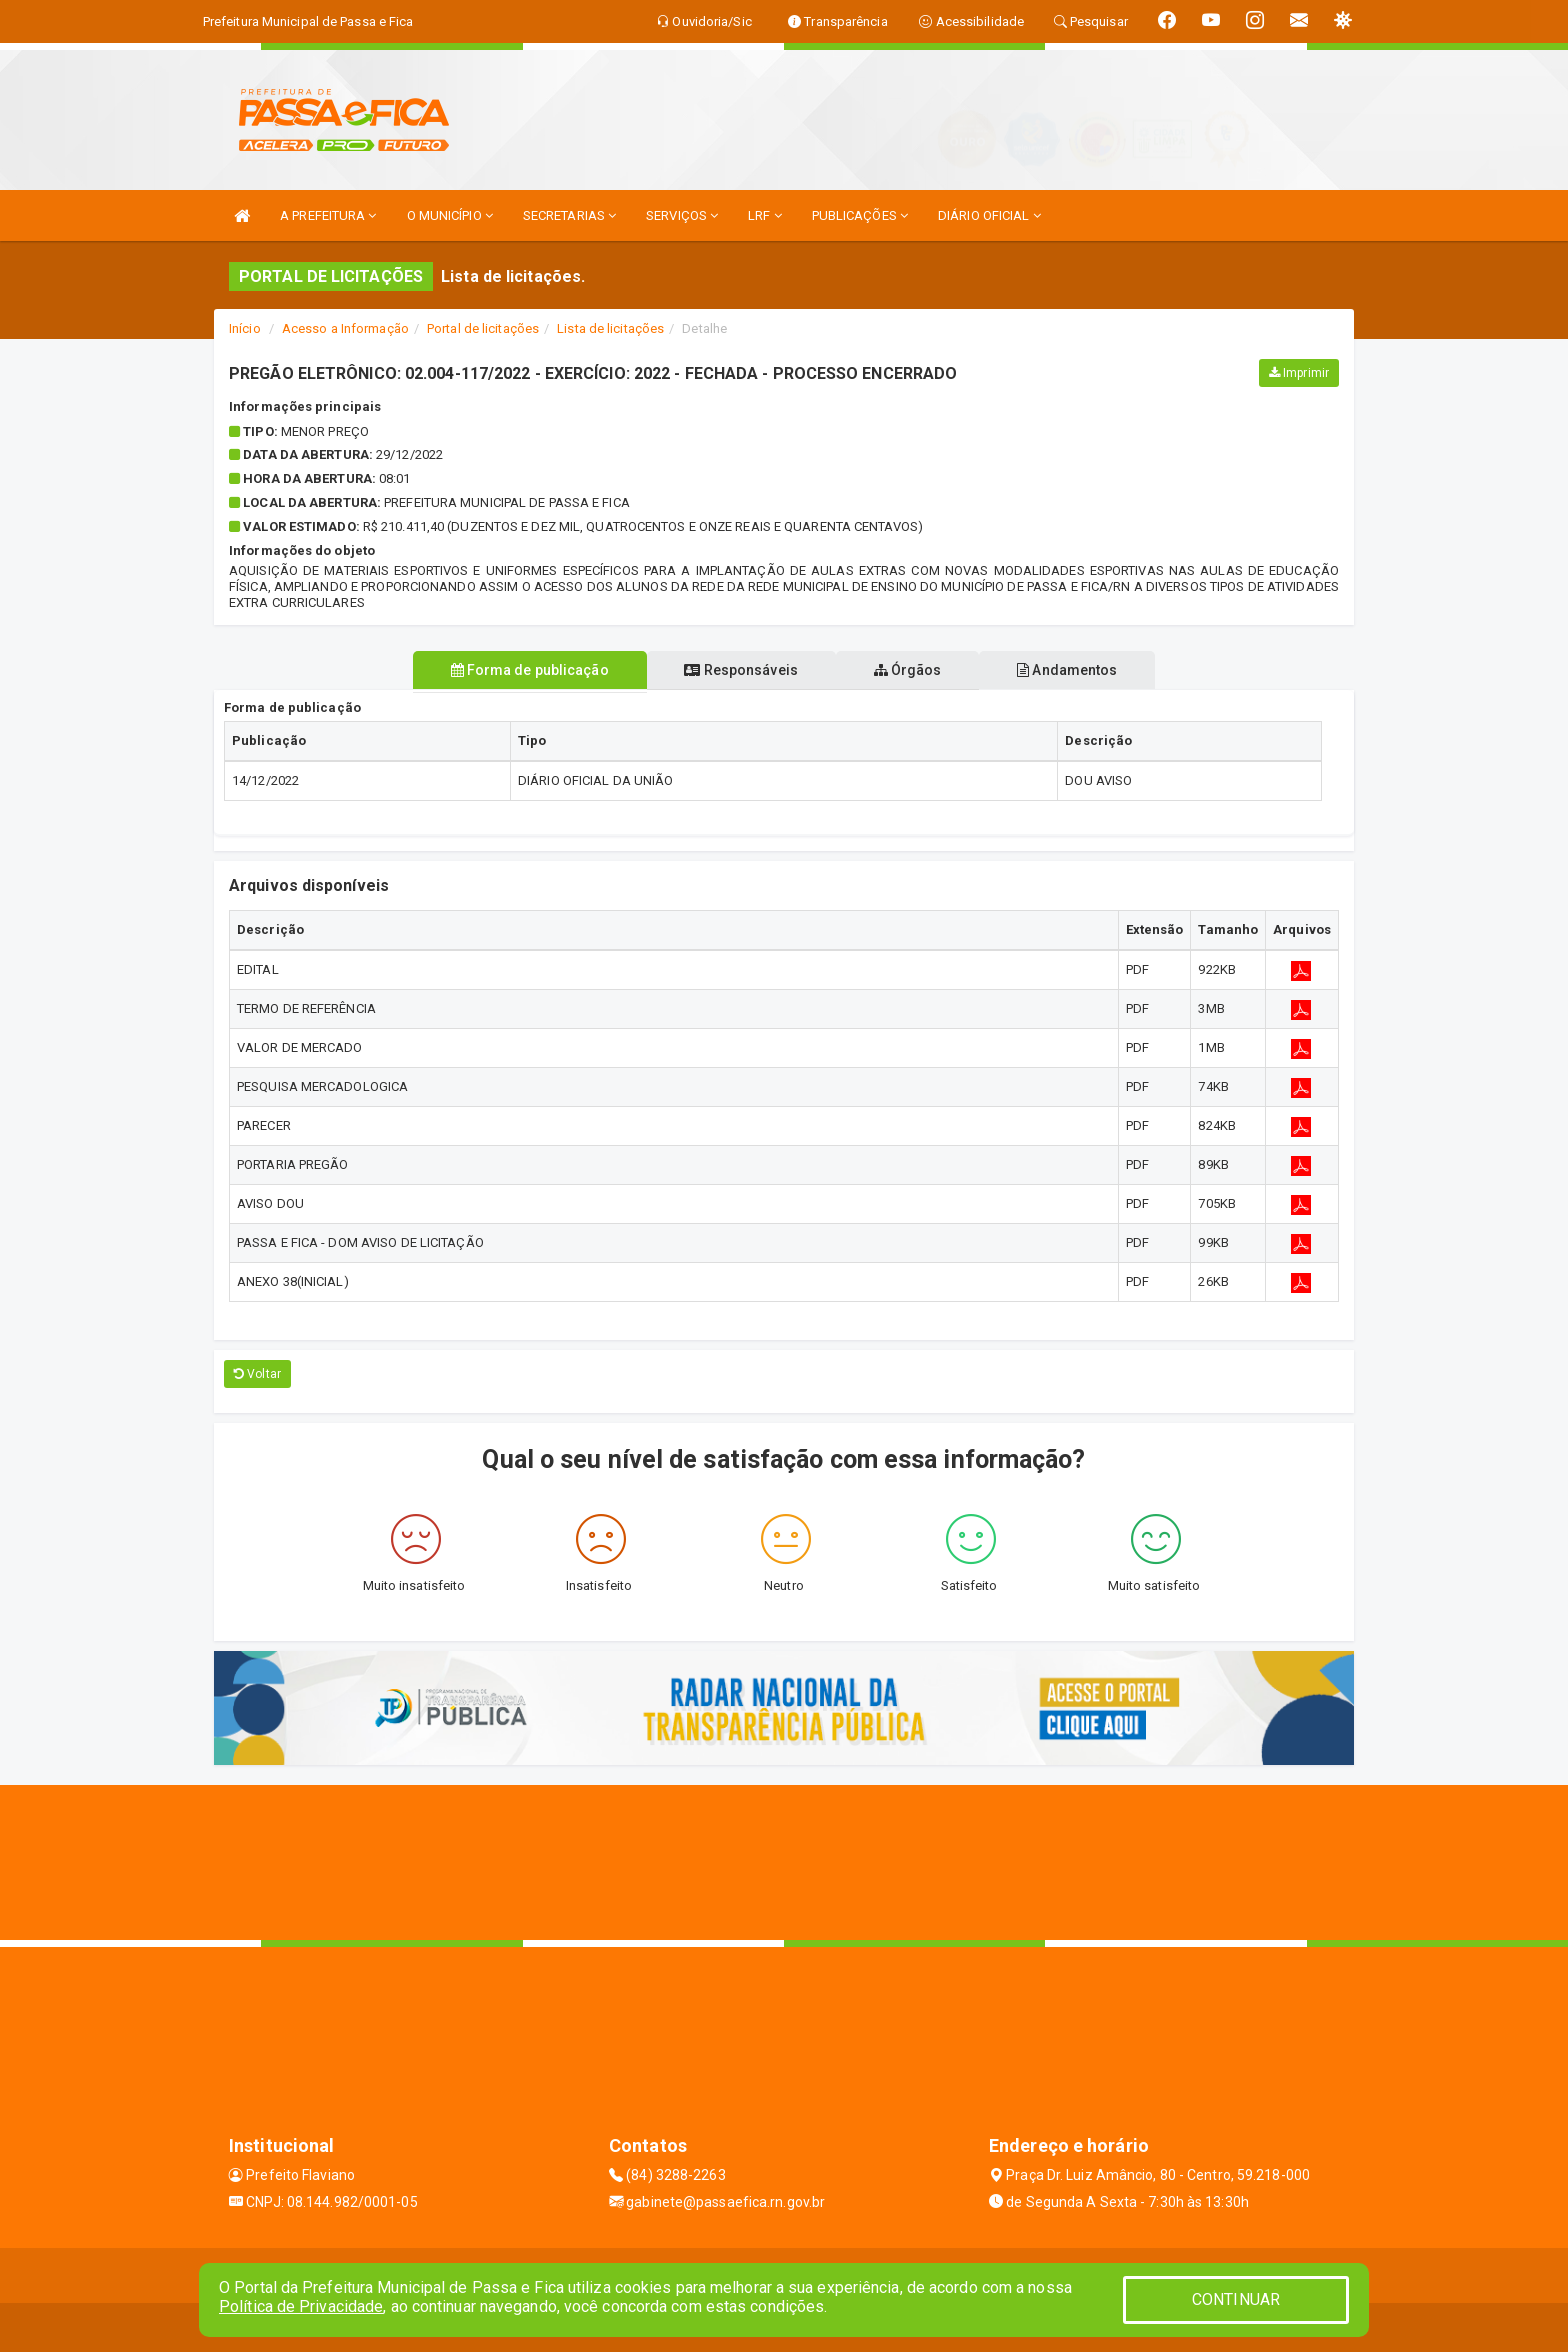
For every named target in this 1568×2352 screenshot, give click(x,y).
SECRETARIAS (569, 215)
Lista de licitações (610, 328)
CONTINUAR (1236, 2299)
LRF (765, 215)
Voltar (257, 1374)
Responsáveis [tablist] (736, 670)
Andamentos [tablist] (1080, 670)
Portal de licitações (483, 328)
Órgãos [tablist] (912, 670)
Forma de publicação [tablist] (517, 670)
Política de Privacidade (301, 2306)
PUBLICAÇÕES (860, 215)
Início (245, 328)
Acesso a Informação (345, 328)
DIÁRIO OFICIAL (989, 215)
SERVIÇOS (682, 215)
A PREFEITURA (328, 215)
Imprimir (1299, 373)
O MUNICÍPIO (450, 215)
